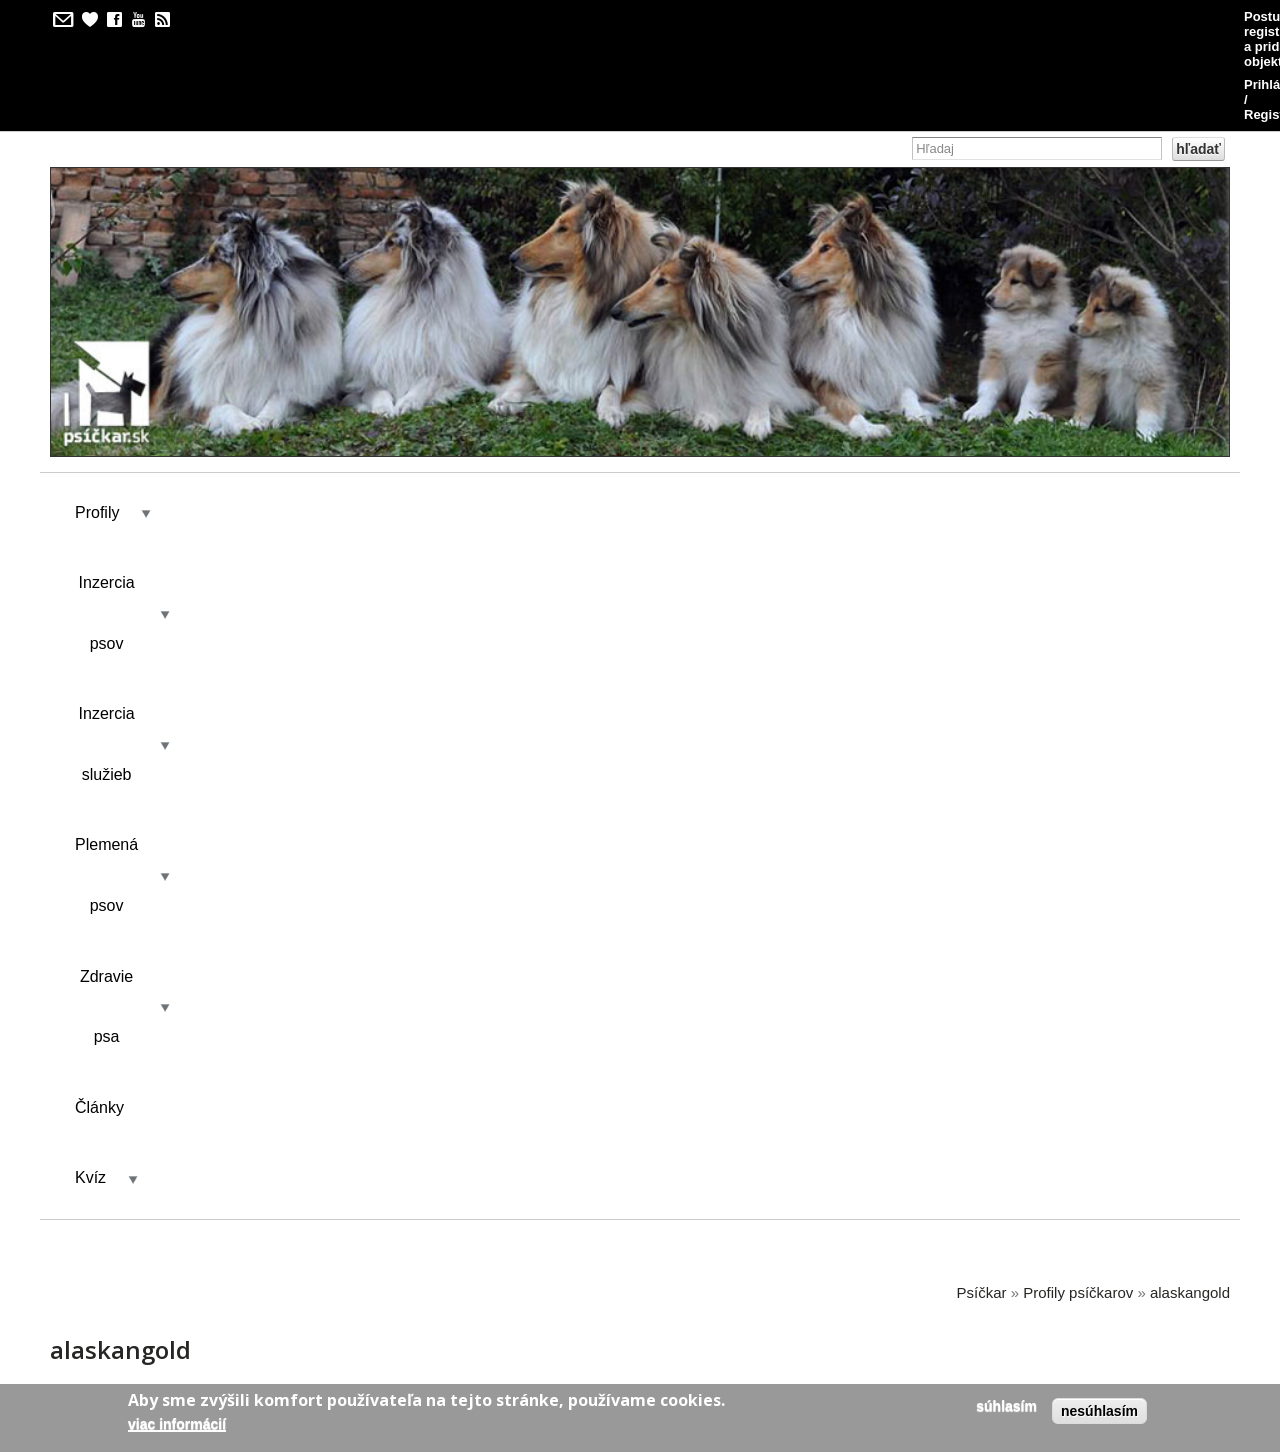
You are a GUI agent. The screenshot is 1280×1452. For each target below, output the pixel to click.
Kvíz (923, 416)
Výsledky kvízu (247, 635)
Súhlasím (1006, 1406)
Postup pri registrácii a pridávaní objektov (902, 16)
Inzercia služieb (389, 416)
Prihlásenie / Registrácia (1139, 16)
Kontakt (375, 635)
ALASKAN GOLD (365, 1103)
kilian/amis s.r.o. (583, 1308)
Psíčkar (982, 531)
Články (833, 416)
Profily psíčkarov (1078, 531)
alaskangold (1190, 531)
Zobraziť (124, 635)
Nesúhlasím (1099, 1411)
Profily (97, 416)
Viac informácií (177, 1424)
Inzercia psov (226, 416)
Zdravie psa (707, 416)
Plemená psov (554, 416)
